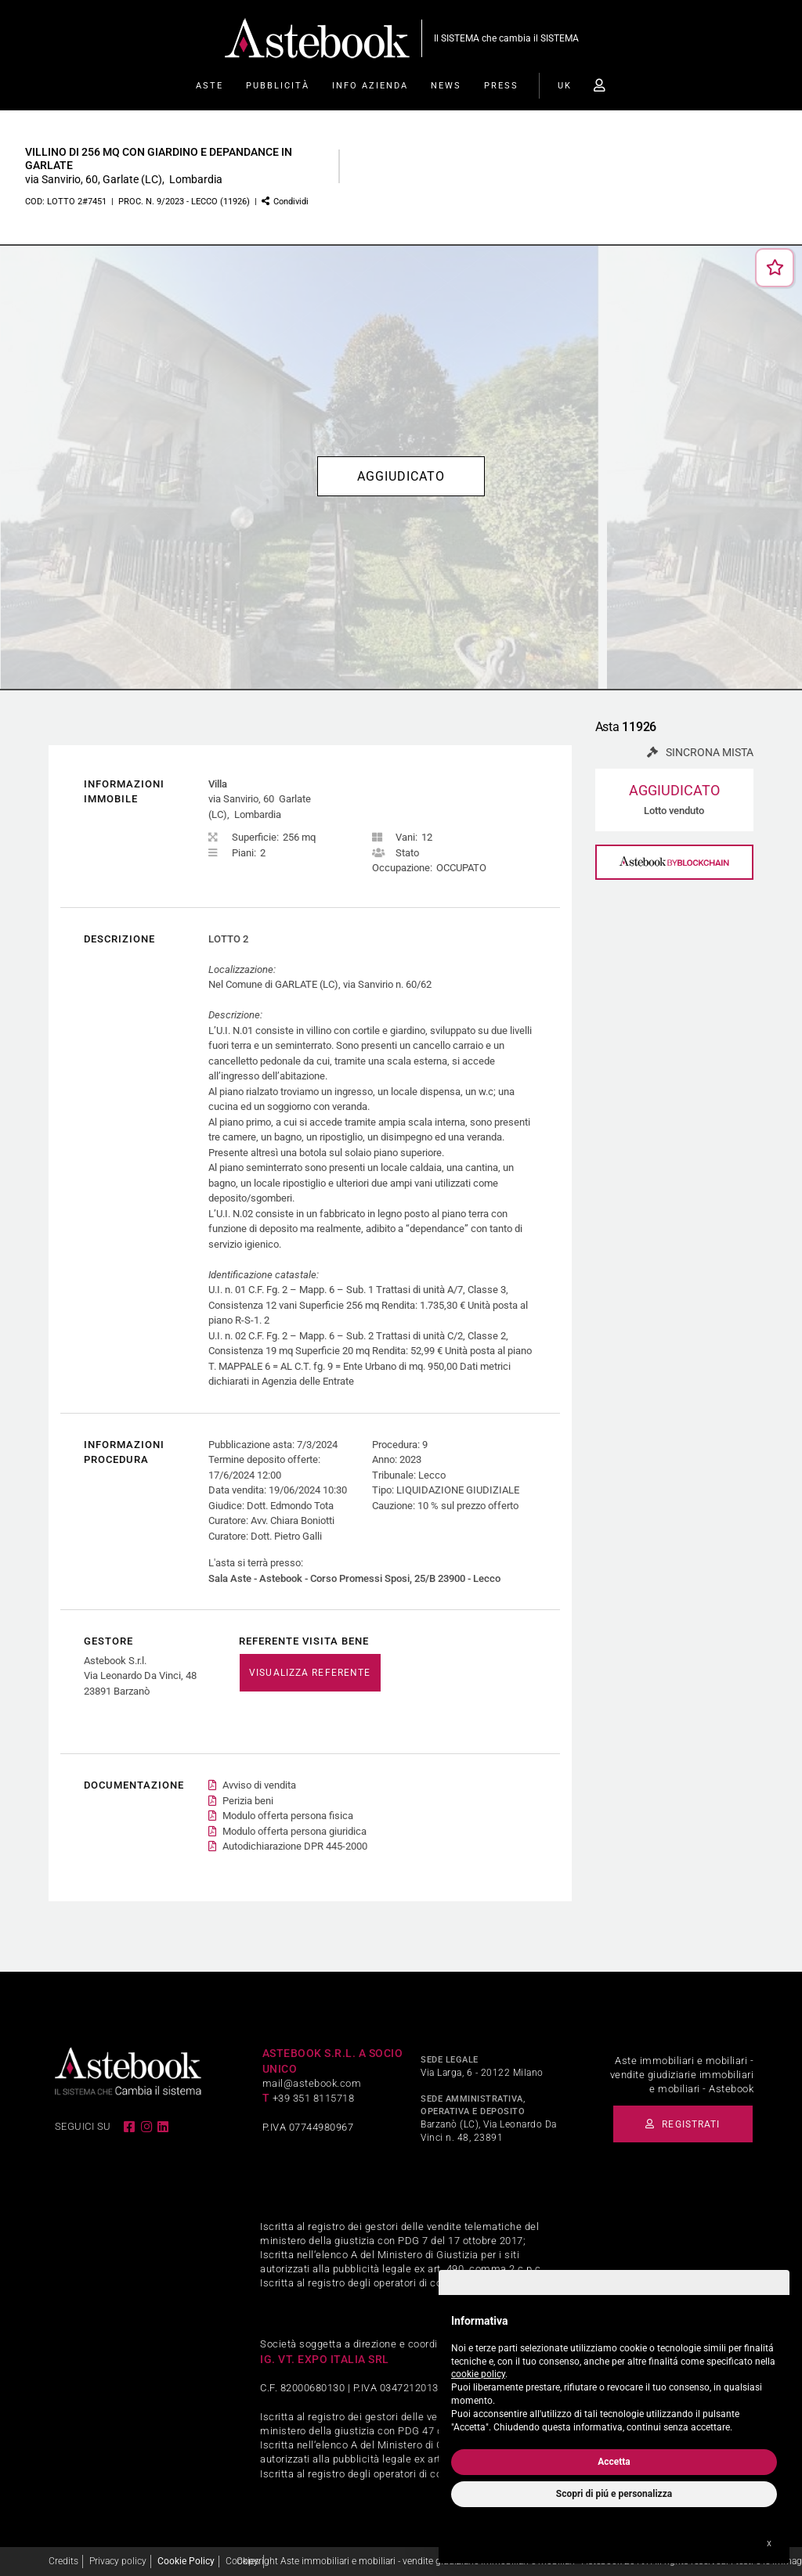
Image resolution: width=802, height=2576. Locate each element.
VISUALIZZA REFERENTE (310, 1672)
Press (501, 86)
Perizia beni (247, 1801)
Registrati (685, 2124)
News (446, 86)
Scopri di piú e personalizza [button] (614, 2493)
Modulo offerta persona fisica (287, 1816)
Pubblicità (277, 86)
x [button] (769, 2543)
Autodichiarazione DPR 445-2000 (294, 1847)
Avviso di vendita (259, 1786)
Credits (63, 2561)
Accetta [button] (614, 2461)
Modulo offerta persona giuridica (294, 1831)
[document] (614, 2370)
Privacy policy (117, 2561)
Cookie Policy (186, 2561)
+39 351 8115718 (314, 2098)
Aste (209, 86)
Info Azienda (370, 86)
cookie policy (478, 2374)
